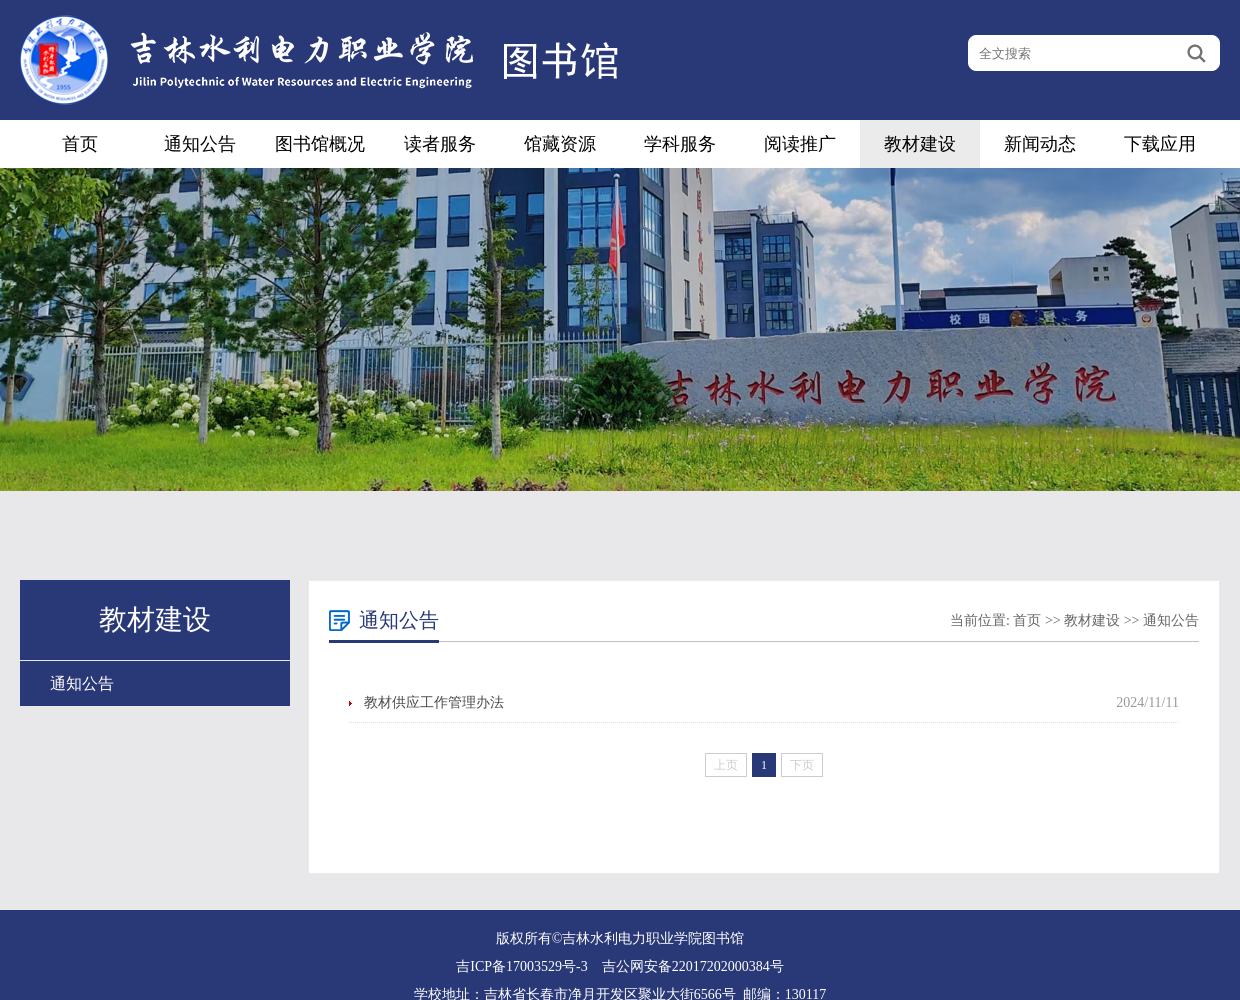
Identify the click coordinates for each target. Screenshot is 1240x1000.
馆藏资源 (560, 144)
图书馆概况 (320, 144)
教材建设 (920, 144)
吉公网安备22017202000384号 (693, 966)
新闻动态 (1040, 144)
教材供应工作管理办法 (434, 702)
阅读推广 (800, 144)
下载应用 (1160, 144)
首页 (80, 144)
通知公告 (200, 144)
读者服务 (440, 144)
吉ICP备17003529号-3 (521, 966)
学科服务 (680, 144)
